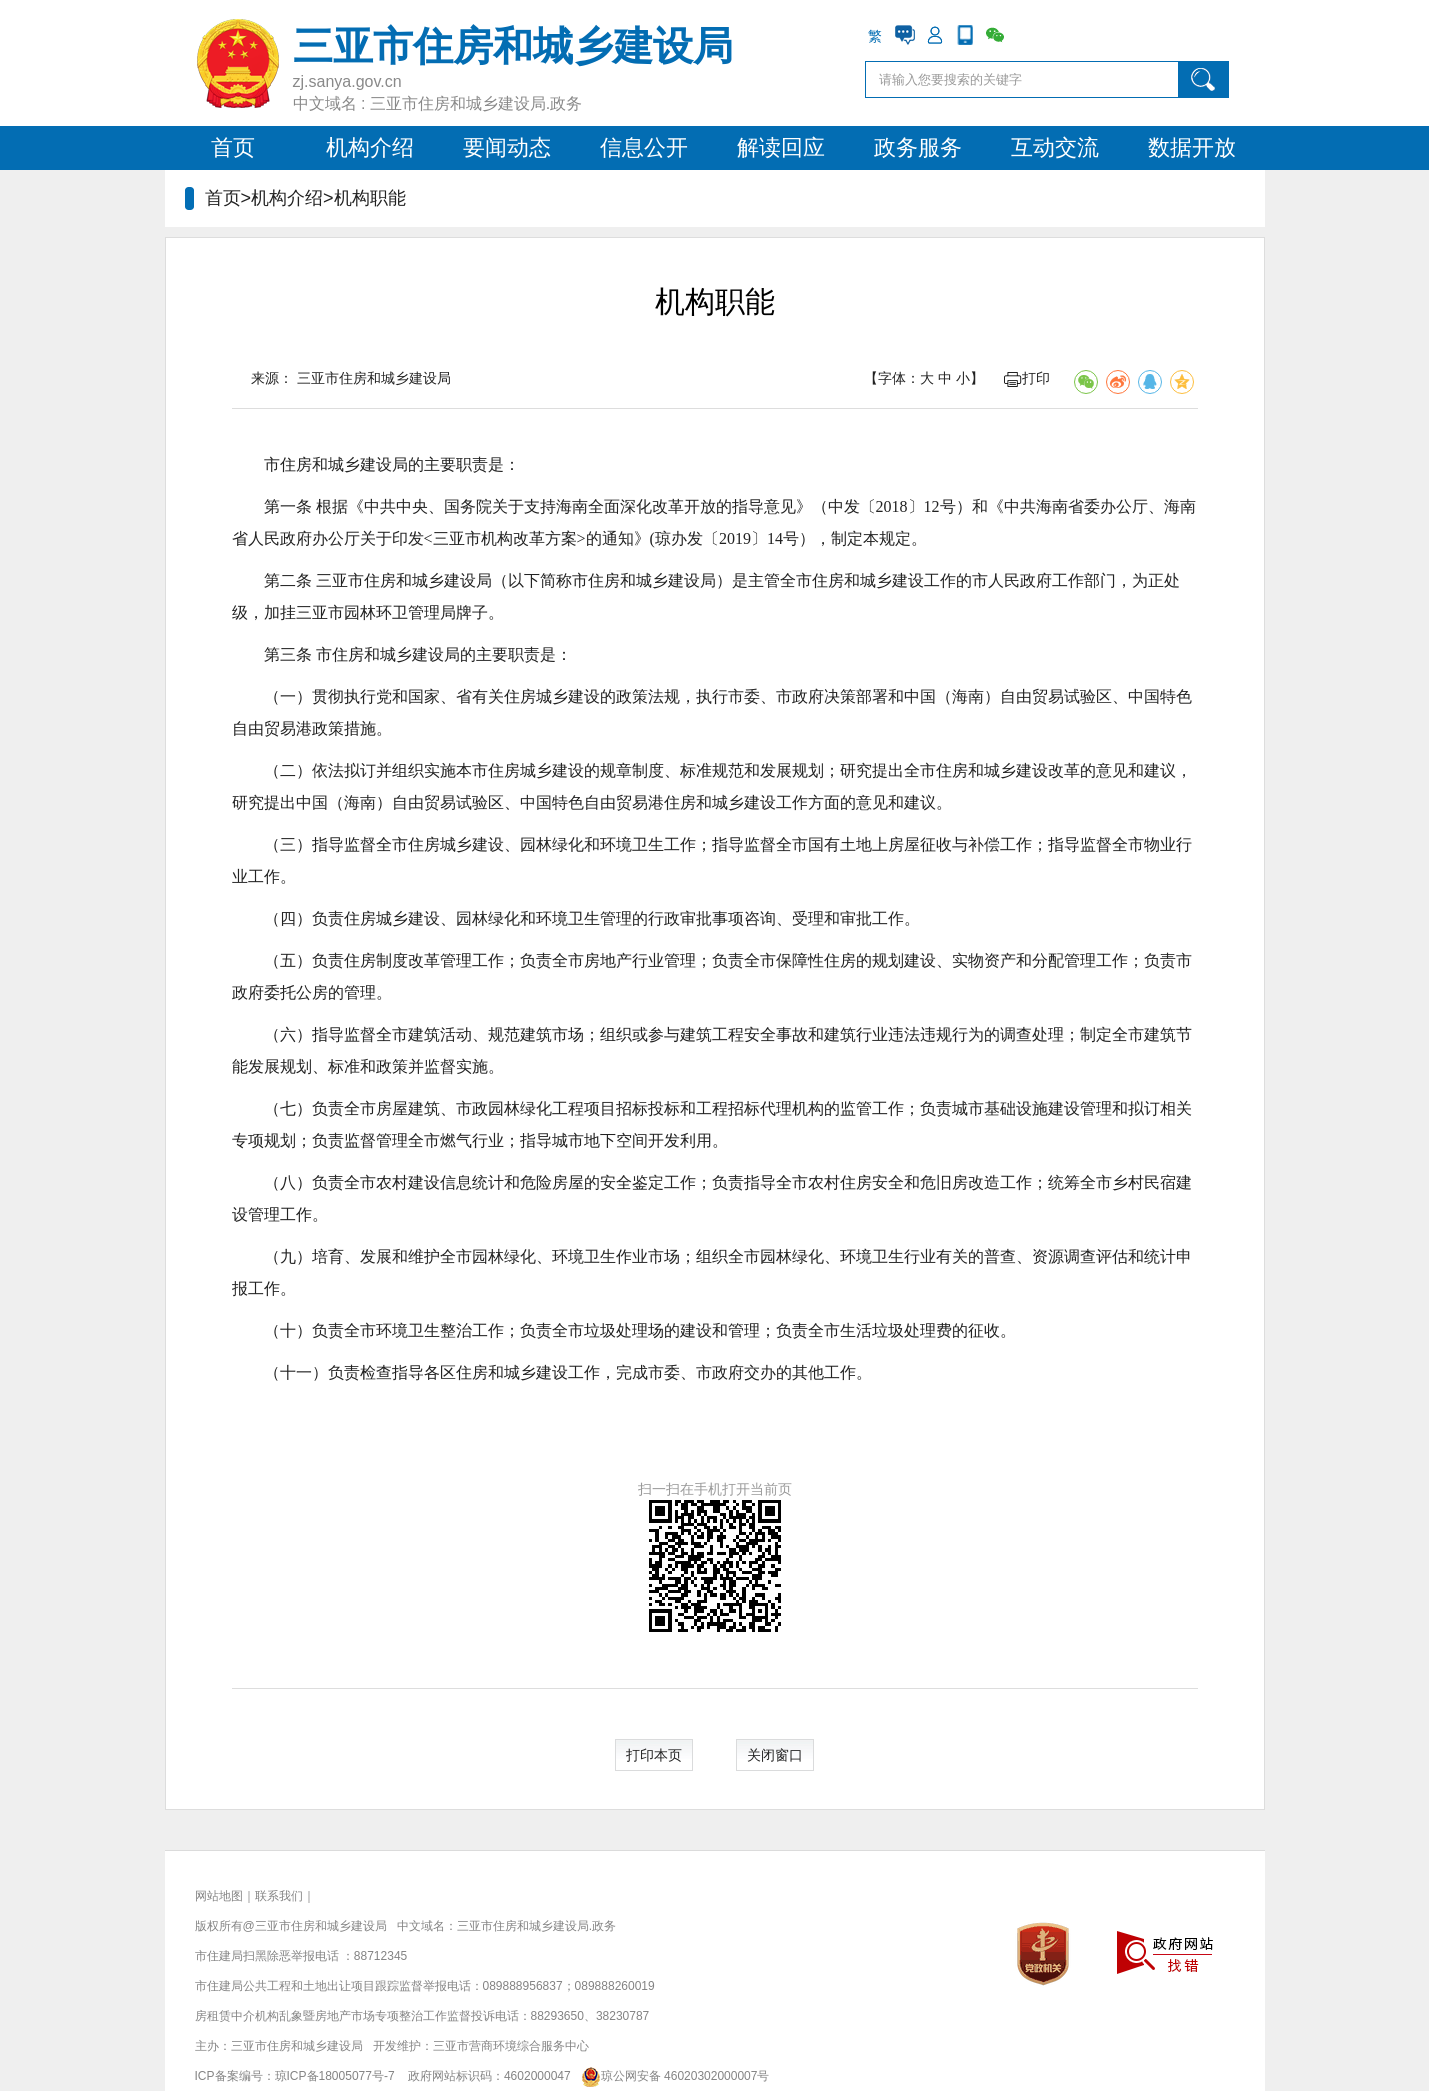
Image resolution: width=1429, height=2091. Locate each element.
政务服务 (918, 147)
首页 (233, 147)
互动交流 (1055, 147)
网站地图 (219, 1896)
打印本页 (654, 1755)
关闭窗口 (775, 1755)
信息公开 (644, 147)
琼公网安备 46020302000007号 (671, 2076)
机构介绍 (370, 147)
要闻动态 (507, 147)
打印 (1027, 378)
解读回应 (781, 147)
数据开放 (1192, 147)
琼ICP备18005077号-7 (335, 2076)
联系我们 (279, 1896)
